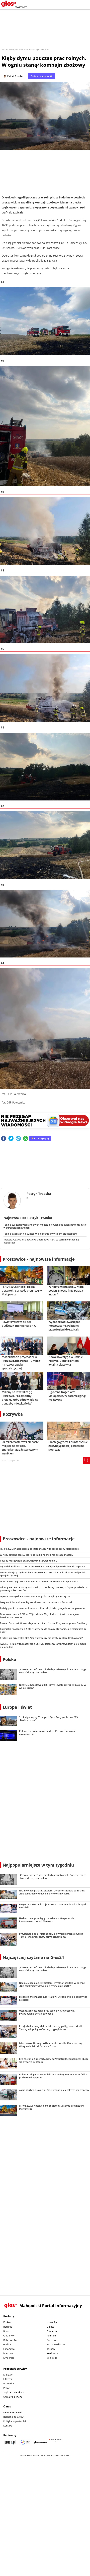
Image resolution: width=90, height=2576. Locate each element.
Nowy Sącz (53, 2322)
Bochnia (7, 2326)
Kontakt (7, 2425)
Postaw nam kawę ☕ (42, 76)
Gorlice (7, 2344)
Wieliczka (52, 2357)
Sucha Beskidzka (56, 2344)
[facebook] (3, 1139)
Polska (9, 1659)
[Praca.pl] (10, 2442)
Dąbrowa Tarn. (11, 2340)
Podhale (51, 2335)
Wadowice (52, 2353)
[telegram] (18, 1139)
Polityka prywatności (14, 2421)
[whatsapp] (25, 1139)
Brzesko (7, 2331)
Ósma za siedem (12, 2396)
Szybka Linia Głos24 (14, 2392)
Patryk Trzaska (15, 76)
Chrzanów (8, 2335)
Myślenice (8, 2357)
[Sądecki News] (25, 2442)
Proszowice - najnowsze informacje (39, 1259)
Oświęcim (52, 2331)
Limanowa (9, 2348)
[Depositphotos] (40, 2442)
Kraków (7, 2322)
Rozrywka (13, 1414)
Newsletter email (12, 2412)
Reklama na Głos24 (13, 2416)
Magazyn (8, 2374)
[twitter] (11, 1139)
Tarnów (51, 2348)
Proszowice (53, 2340)
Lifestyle (7, 2379)
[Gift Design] (56, 2442)
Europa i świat (17, 1707)
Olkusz (50, 2326)
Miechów (8, 2353)
